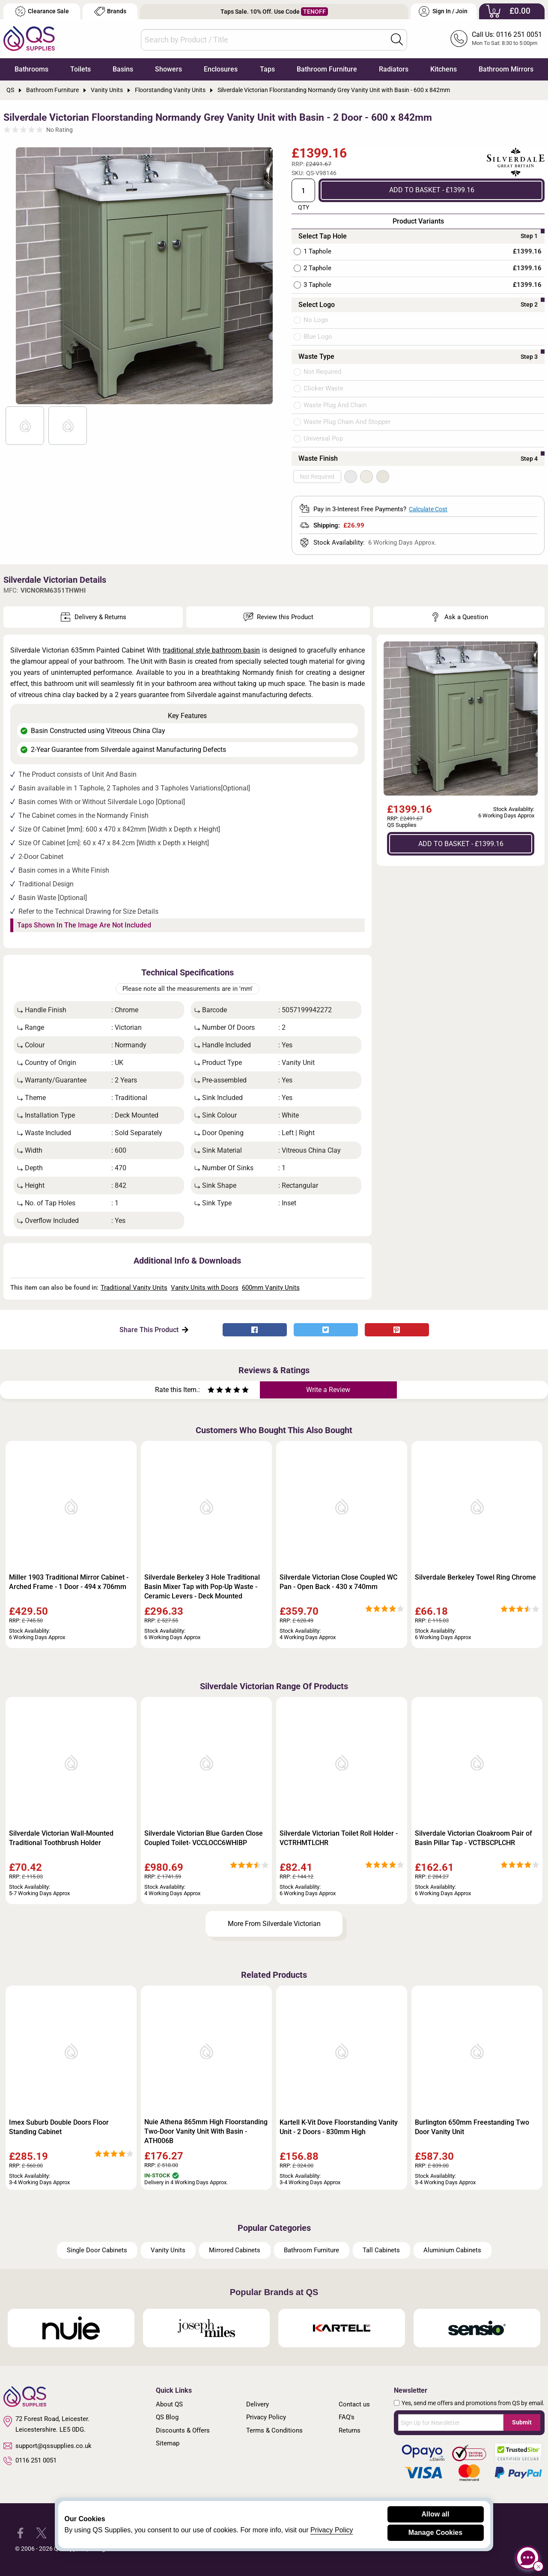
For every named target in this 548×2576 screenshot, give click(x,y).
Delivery (257, 2404)
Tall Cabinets (381, 2250)
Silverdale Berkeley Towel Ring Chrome (475, 1577)
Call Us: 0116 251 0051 (507, 34)
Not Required (317, 476)
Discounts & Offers (183, 2430)
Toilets (80, 69)
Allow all (436, 2514)
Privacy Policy (266, 2417)
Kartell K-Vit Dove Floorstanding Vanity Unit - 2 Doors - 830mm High (339, 2127)
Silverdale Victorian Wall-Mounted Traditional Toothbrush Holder (61, 1838)
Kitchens (443, 69)
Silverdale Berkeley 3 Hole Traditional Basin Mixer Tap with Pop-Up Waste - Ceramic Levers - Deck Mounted (202, 1586)
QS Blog (167, 2417)
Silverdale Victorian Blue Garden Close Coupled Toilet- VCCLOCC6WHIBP (203, 1838)
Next (262, 275)
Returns (349, 2430)
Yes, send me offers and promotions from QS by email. (473, 2403)
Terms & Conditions (274, 2430)
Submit (522, 2422)
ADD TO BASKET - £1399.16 (431, 190)
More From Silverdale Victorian (274, 1924)
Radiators (393, 69)
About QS (169, 2404)
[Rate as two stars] (215, 1391)
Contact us (354, 2404)
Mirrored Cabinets (234, 2250)
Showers (168, 69)
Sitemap (167, 2443)
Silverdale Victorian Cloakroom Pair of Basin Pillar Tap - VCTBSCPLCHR (473, 1838)
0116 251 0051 (30, 2461)
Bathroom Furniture (327, 69)
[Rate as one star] (211, 1391)
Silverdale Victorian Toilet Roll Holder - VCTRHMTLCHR (339, 1838)
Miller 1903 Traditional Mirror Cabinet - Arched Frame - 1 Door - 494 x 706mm (68, 1582)
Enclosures (221, 69)
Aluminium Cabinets (452, 2250)
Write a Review (328, 1390)
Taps (267, 69)
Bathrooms (31, 69)
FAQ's (346, 2417)
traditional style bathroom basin (211, 650)
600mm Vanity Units (271, 1287)
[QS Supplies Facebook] (20, 2532)
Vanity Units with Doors (204, 1287)
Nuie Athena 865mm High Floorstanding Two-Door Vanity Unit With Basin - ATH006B (206, 2131)
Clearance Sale (42, 11)
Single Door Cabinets (97, 2250)
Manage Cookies (435, 2532)
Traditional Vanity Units (134, 1287)
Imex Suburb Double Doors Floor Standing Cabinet (59, 2127)
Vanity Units (168, 2250)
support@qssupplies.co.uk (47, 2446)
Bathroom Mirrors (506, 69)
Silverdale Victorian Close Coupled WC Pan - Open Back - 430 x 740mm (338, 1582)
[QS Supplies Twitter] (41, 2532)
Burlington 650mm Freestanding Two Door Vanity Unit (472, 2127)
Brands (110, 11)
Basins (123, 69)
